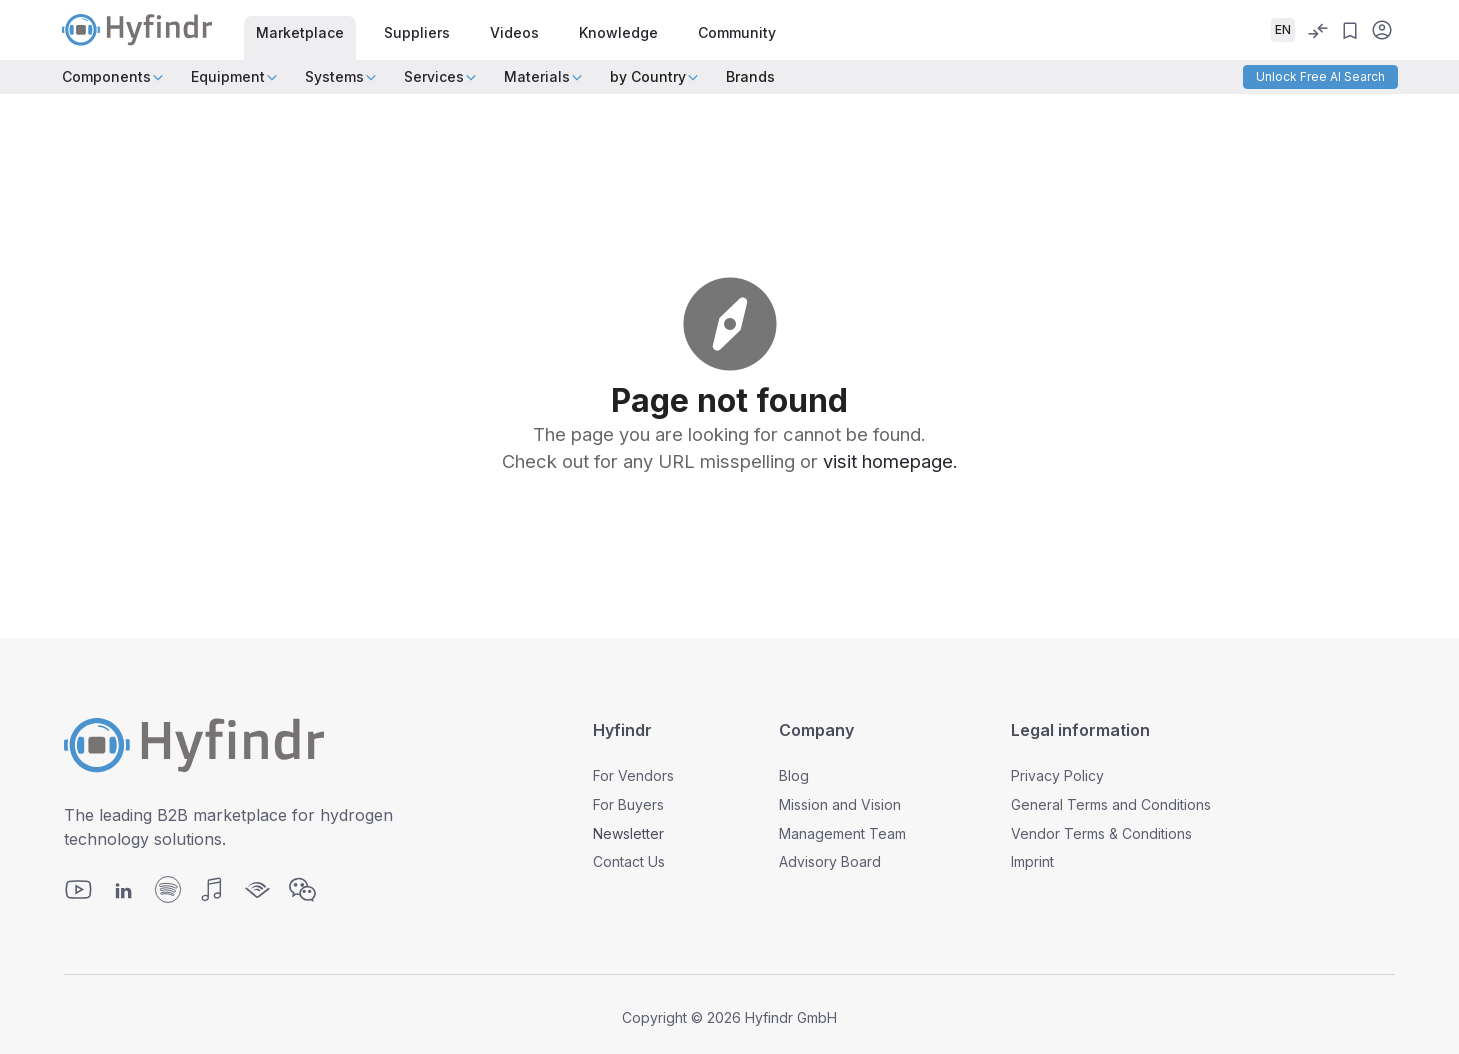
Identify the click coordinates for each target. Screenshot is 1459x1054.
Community (737, 32)
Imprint (1032, 861)
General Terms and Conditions (1111, 804)
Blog (794, 775)
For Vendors (633, 775)
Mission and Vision (840, 804)
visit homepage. (890, 461)
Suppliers (417, 32)
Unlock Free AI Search (1320, 76)
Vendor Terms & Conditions (1101, 833)
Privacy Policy (1057, 775)
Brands (750, 76)
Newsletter (628, 833)
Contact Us (629, 861)
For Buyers (628, 804)
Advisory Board (830, 861)
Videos (514, 32)
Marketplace (300, 32)
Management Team (842, 833)
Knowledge (618, 32)
